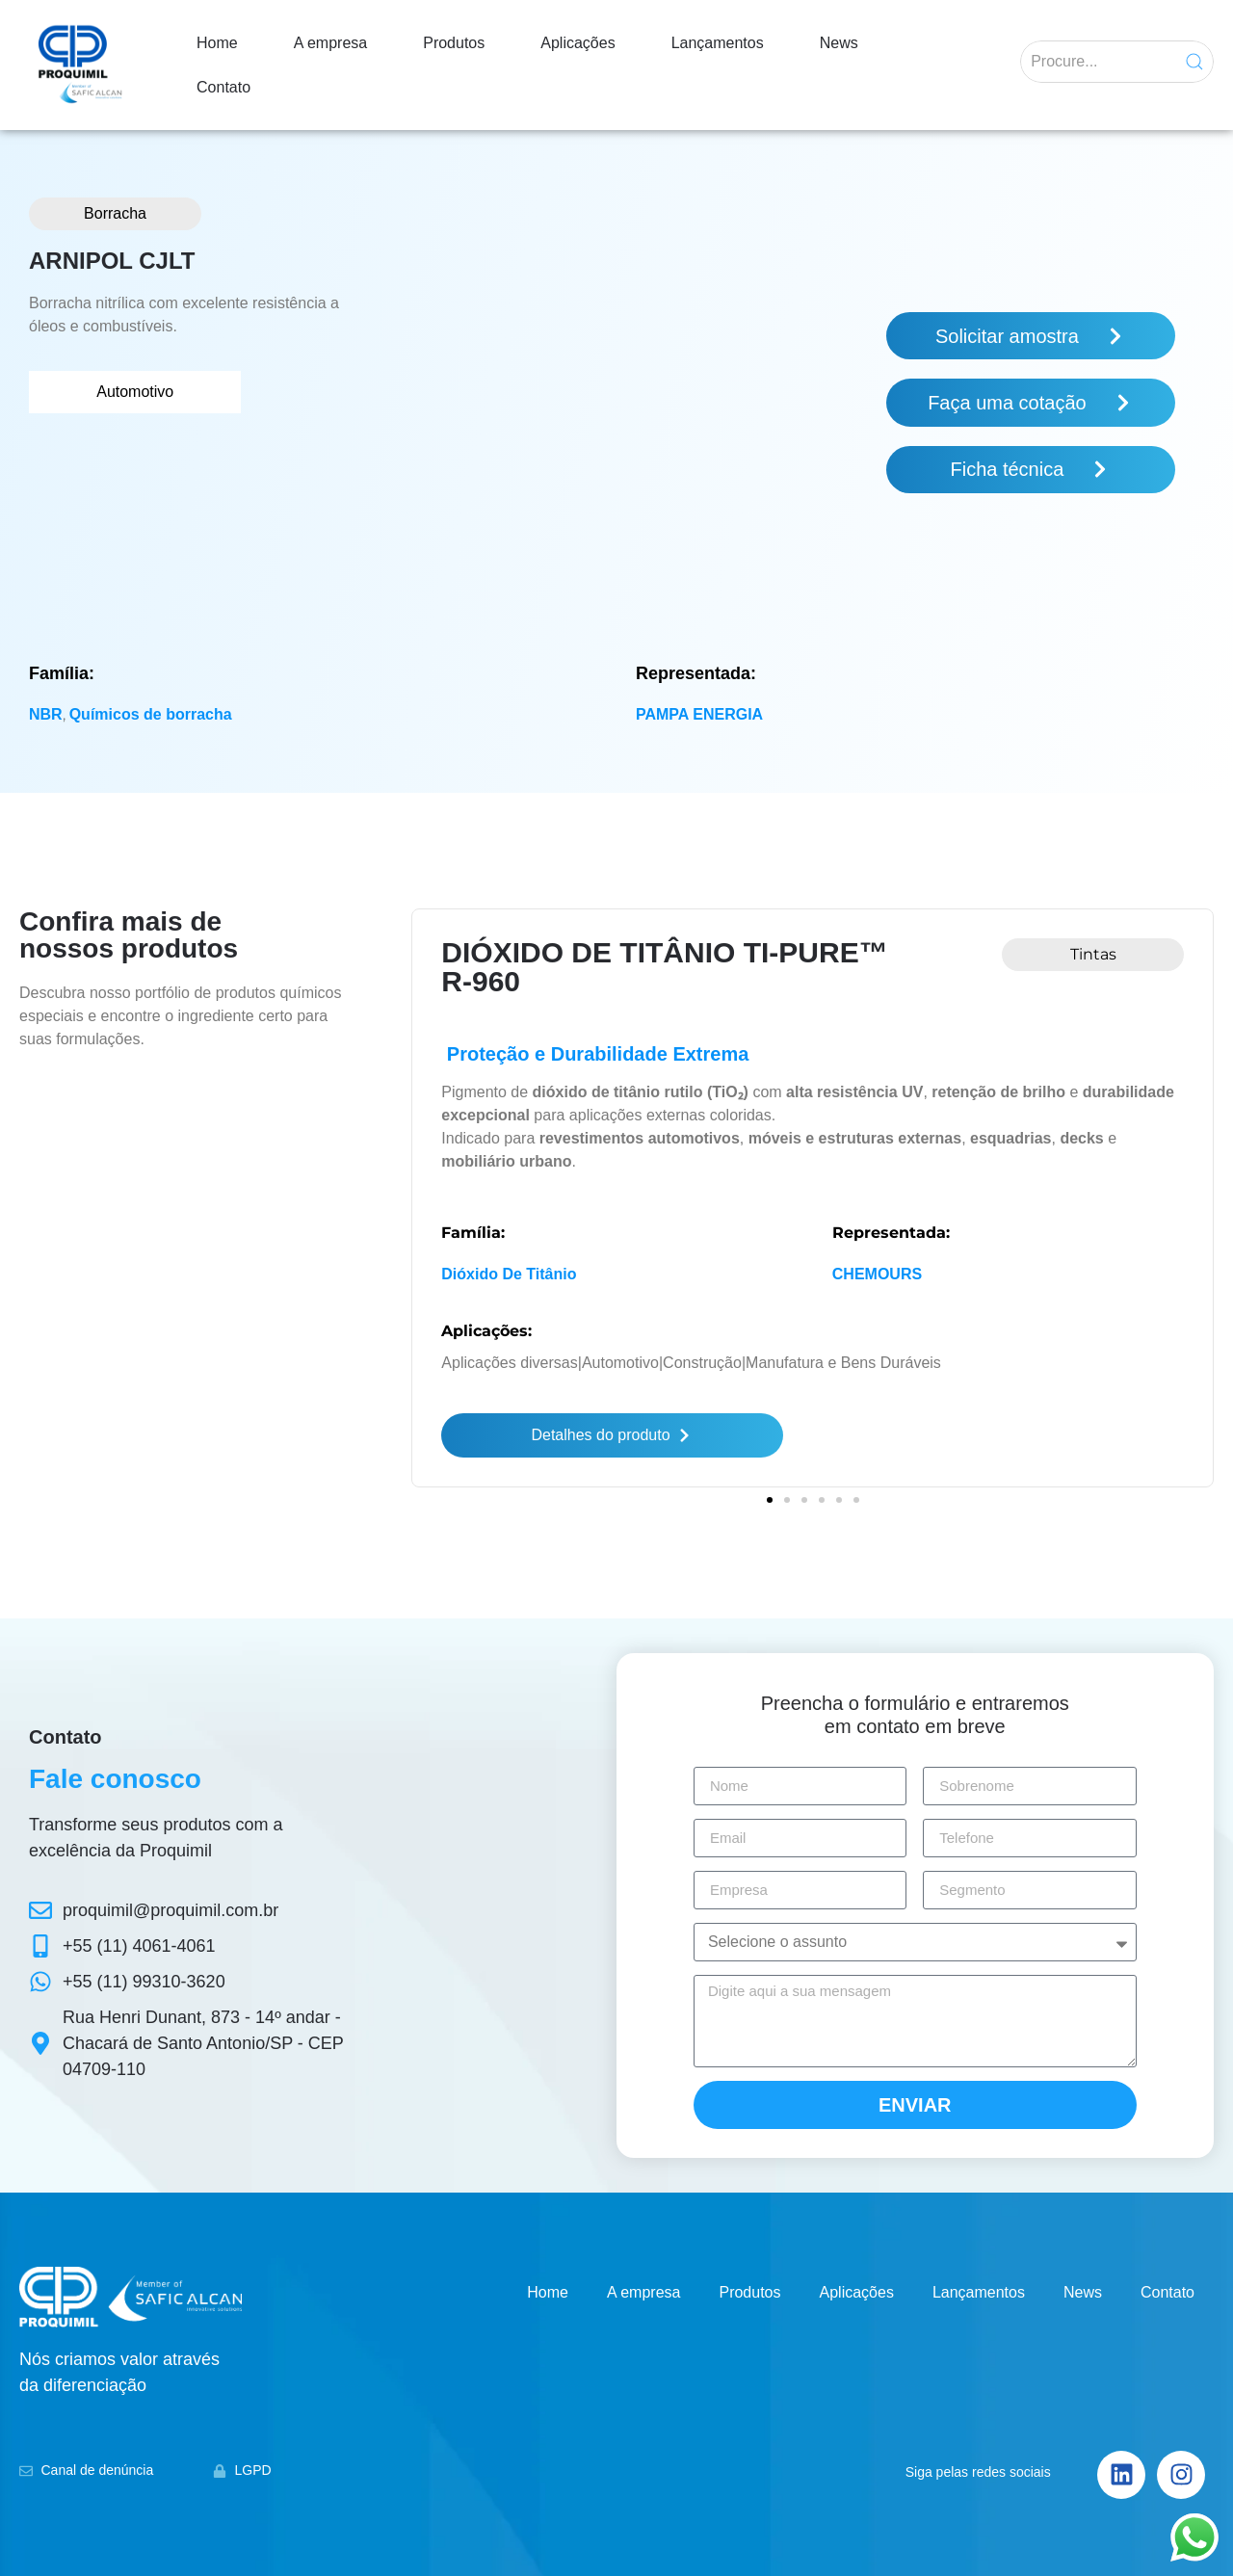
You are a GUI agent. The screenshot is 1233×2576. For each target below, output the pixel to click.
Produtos (454, 43)
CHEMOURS (877, 1274)
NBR (46, 714)
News (839, 43)
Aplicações (577, 43)
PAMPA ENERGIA (699, 714)
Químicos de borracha (150, 714)
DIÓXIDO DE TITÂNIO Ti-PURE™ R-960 (664, 966)
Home (217, 43)
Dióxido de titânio (508, 1274)
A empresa (330, 43)
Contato (223, 87)
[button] (770, 1494)
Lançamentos (717, 43)
